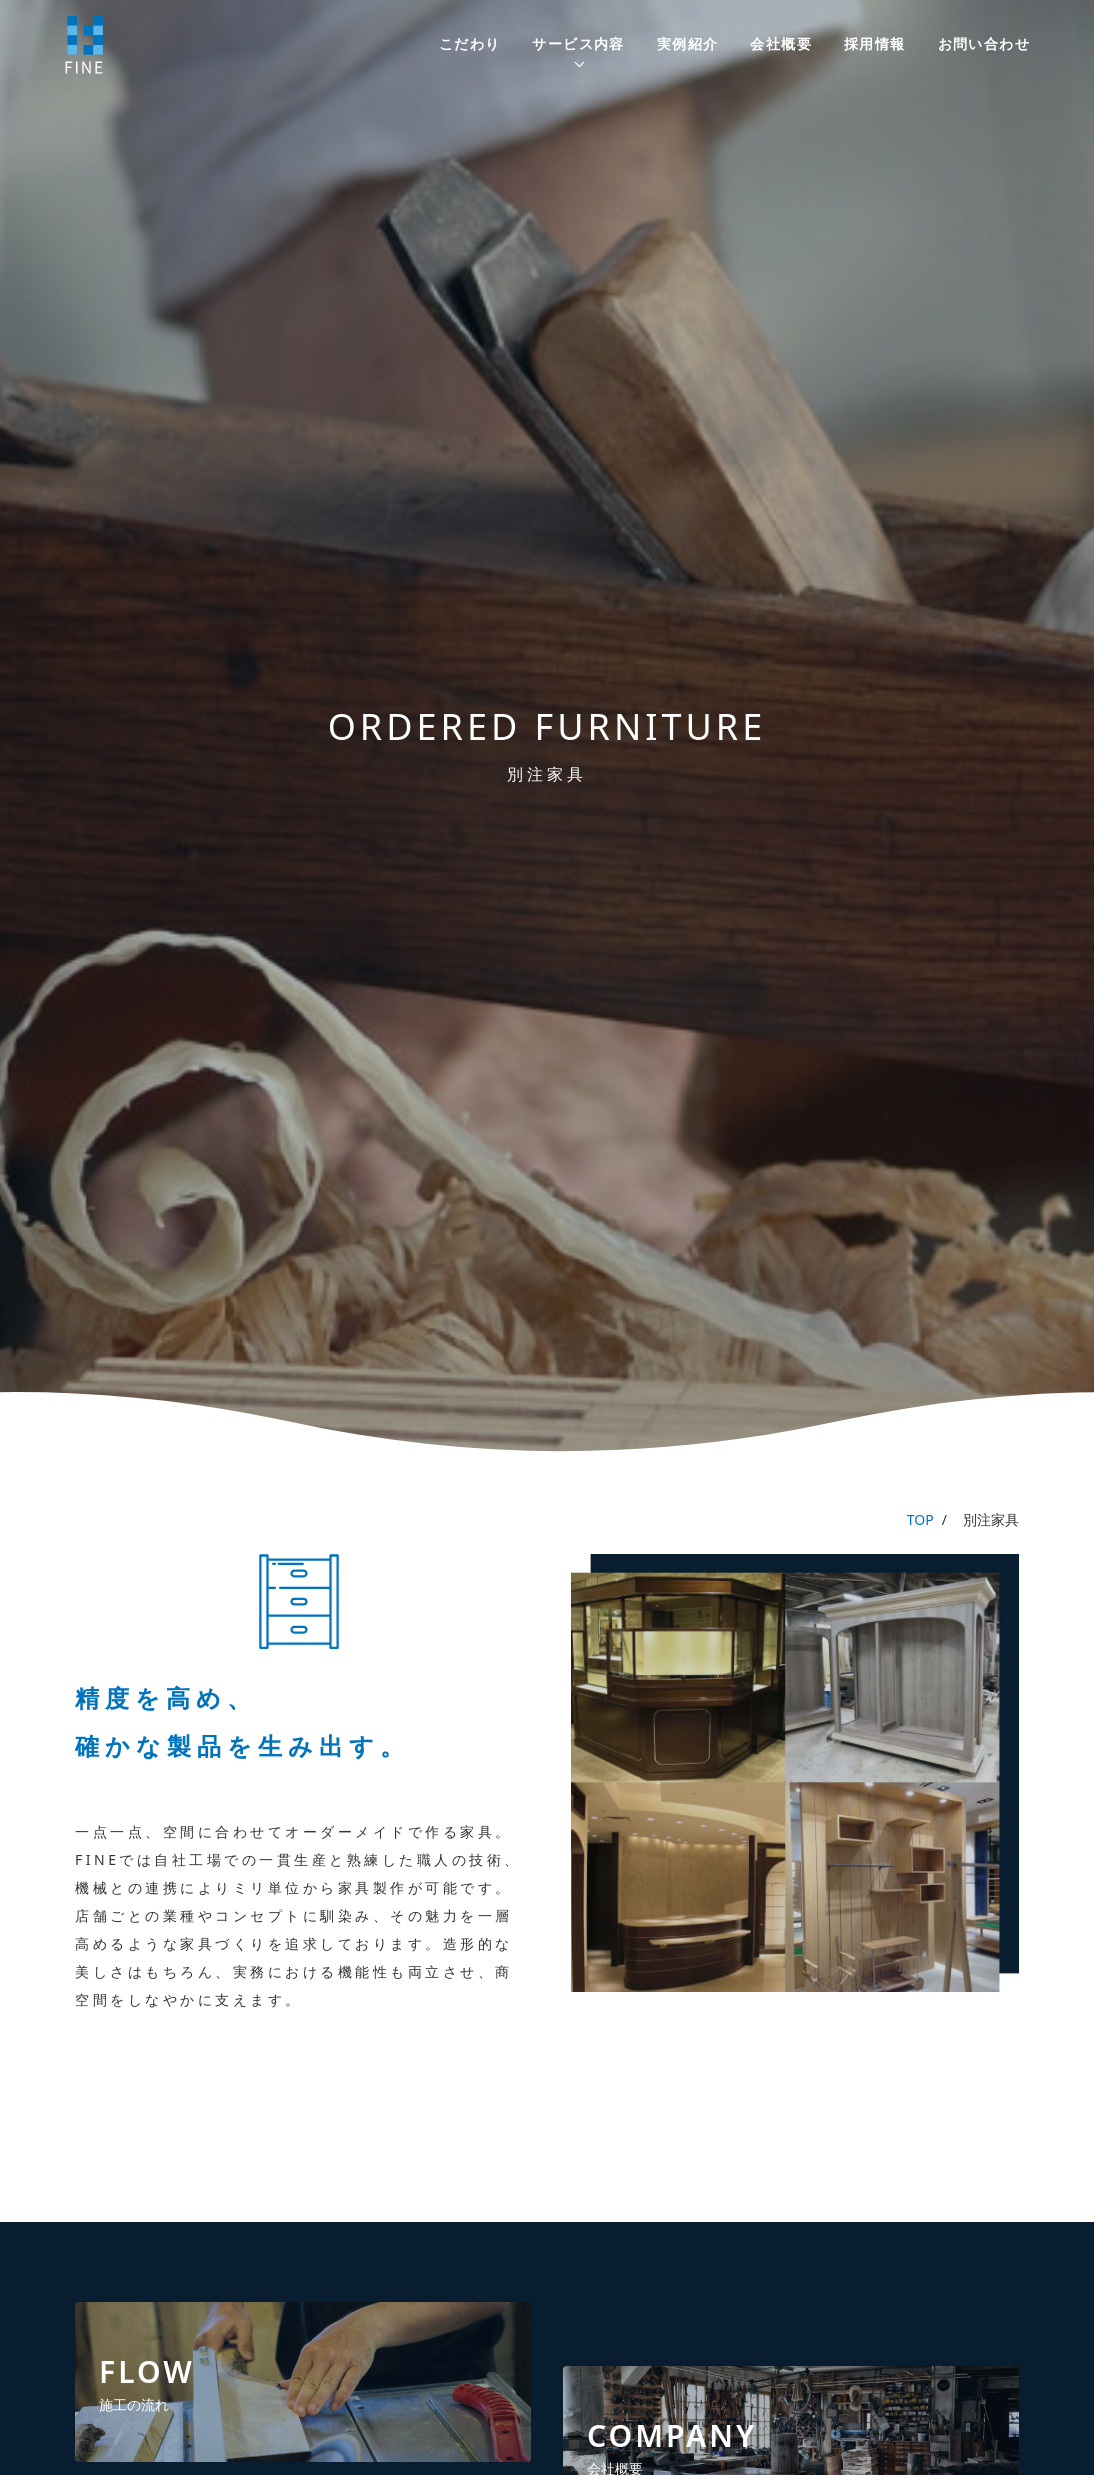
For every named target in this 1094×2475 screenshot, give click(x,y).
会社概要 (781, 43)
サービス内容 (578, 43)
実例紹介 (688, 43)
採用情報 (875, 43)
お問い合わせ (984, 43)
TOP (920, 1519)
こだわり (470, 43)
